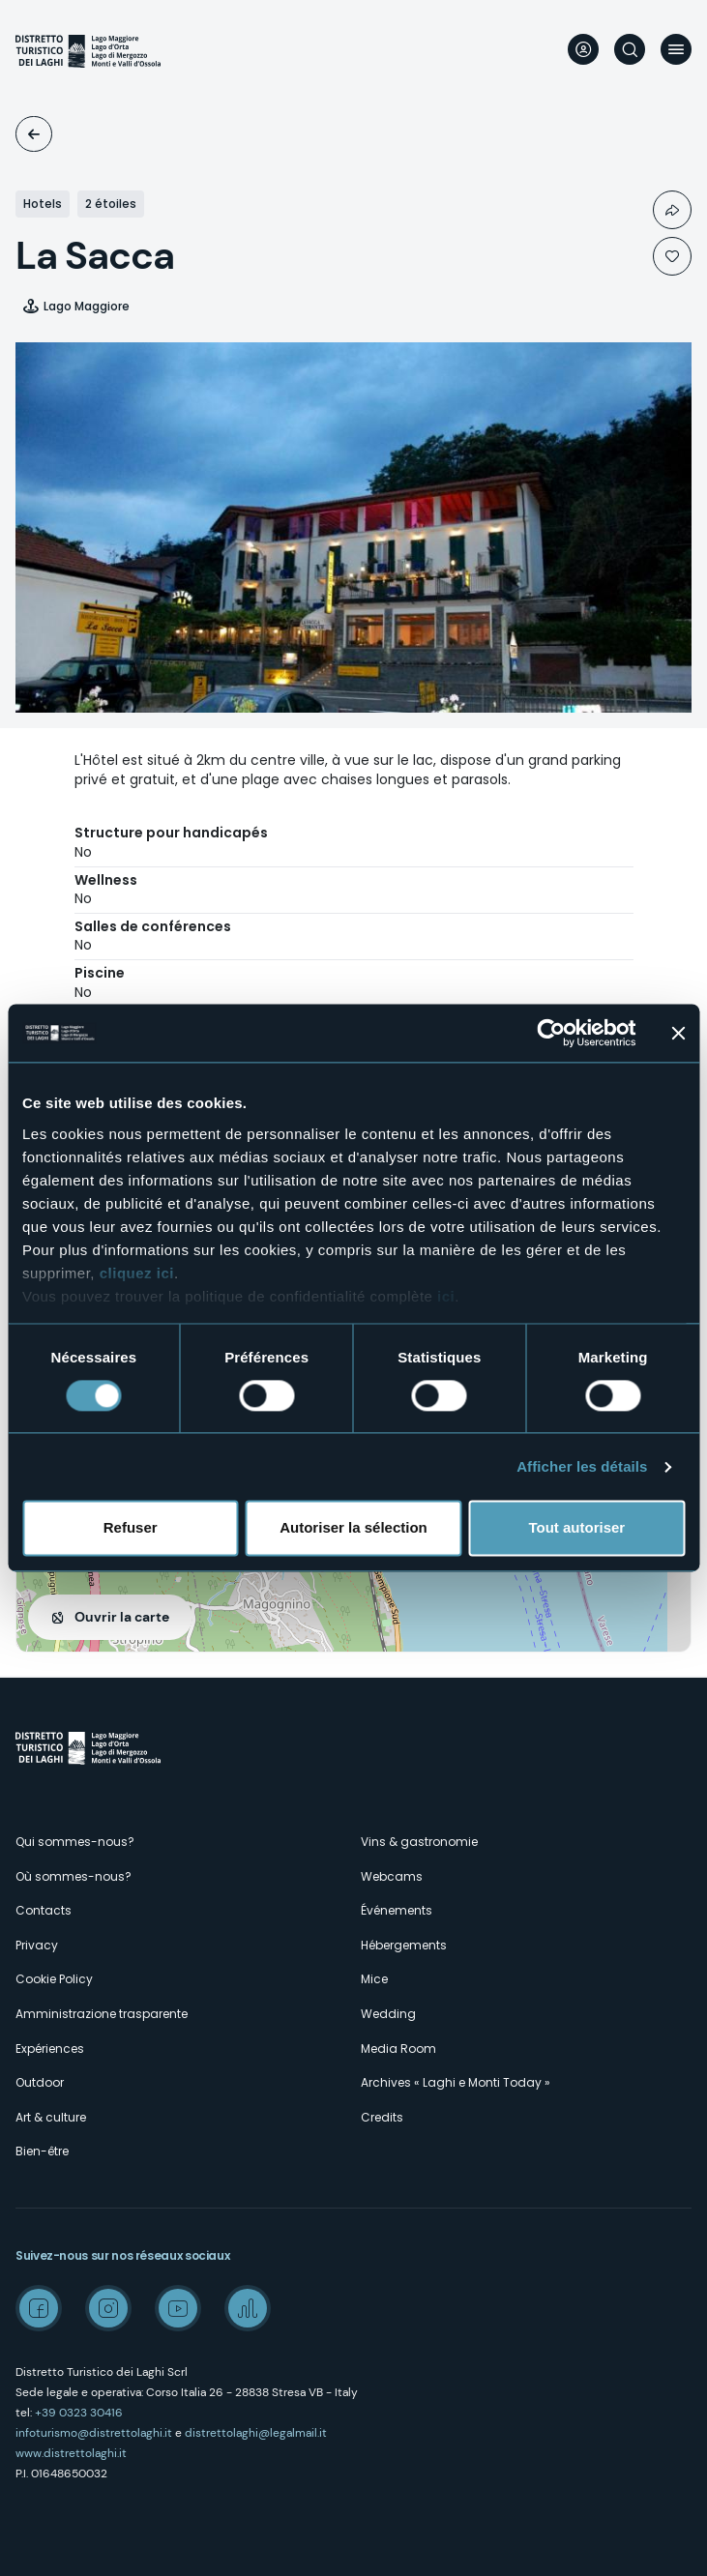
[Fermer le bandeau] (678, 1032)
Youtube (178, 2308)
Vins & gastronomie (419, 1841)
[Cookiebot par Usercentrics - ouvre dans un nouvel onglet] (550, 1032)
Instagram (108, 2308)
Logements (33, 134)
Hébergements (404, 1945)
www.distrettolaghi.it (71, 2453)
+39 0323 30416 (79, 2412)
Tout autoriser (576, 1528)
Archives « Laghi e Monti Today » (455, 2082)
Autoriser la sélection (353, 1528)
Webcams (392, 1876)
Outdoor (39, 2082)
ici (446, 1296)
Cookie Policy (54, 1979)
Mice (374, 1979)
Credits (382, 2117)
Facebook (38, 2308)
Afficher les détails (581, 1466)
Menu (676, 49)
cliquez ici (137, 1273)
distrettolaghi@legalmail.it (256, 2433)
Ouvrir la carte (121, 1616)
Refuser (130, 1528)
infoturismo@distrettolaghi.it (93, 2433)
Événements (396, 1910)
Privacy (36, 1945)
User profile (583, 49)
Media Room (398, 2048)
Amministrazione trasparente (101, 2013)
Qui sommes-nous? (74, 1841)
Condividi (672, 209)
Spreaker (247, 2308)
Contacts (43, 1910)
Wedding (388, 2013)
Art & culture (50, 2117)
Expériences (49, 2048)
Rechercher (629, 49)
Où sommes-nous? (73, 1876)
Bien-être (42, 2151)
